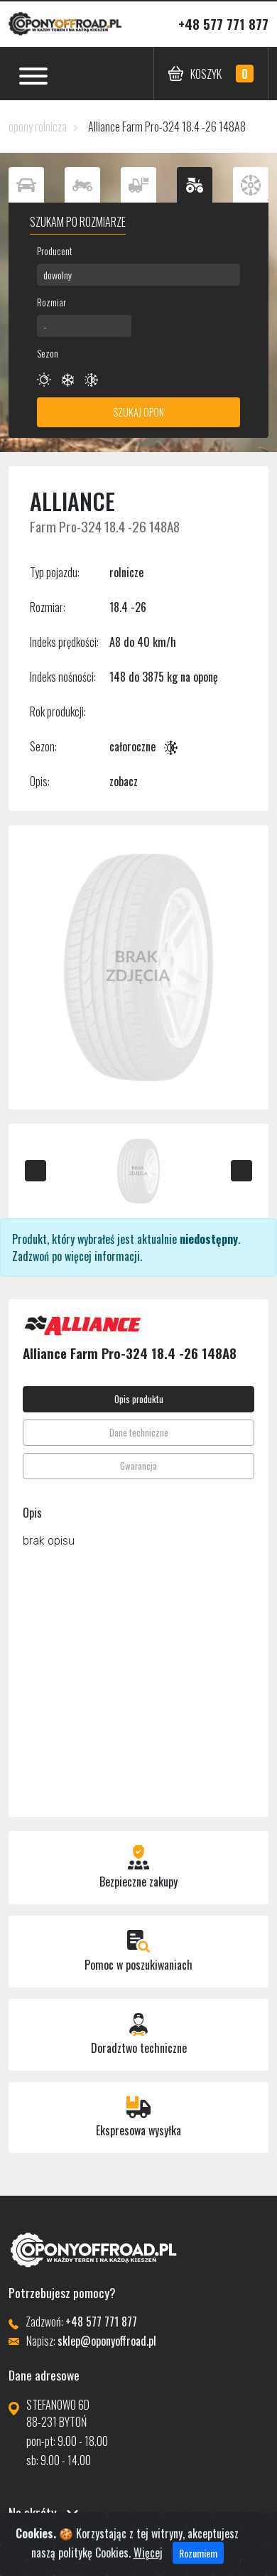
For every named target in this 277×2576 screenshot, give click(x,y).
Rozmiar (51, 301)
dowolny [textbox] (57, 274)
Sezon (47, 352)
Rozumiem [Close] (198, 2564)
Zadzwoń (30, 1256)
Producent (54, 250)
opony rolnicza (38, 126)
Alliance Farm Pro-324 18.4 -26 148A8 (167, 126)
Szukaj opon (138, 411)
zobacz (123, 781)
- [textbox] (44, 325)
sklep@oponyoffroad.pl (107, 2340)
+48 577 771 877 (223, 24)
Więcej (148, 2563)
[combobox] (138, 275)
